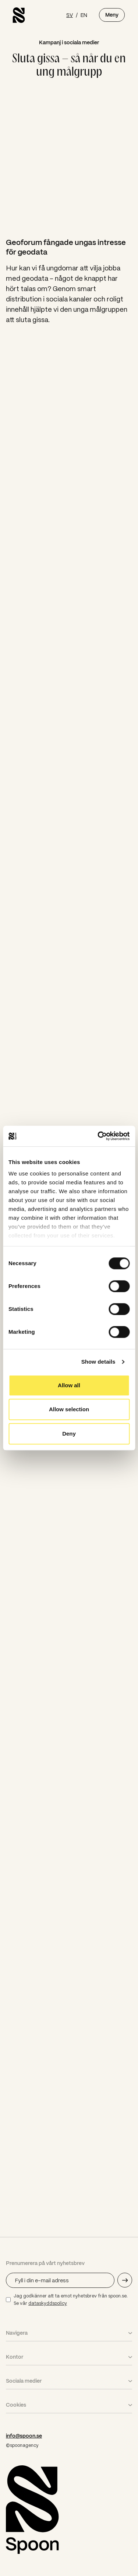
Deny (69, 1433)
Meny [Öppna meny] (111, 14)
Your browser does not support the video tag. (69, 156)
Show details (98, 1361)
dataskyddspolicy (47, 2303)
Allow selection (69, 1409)
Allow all (69, 1385)
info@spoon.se (24, 2435)
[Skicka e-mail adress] (124, 2280)
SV (69, 15)
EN (84, 15)
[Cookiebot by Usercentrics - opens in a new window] (98, 1136)
